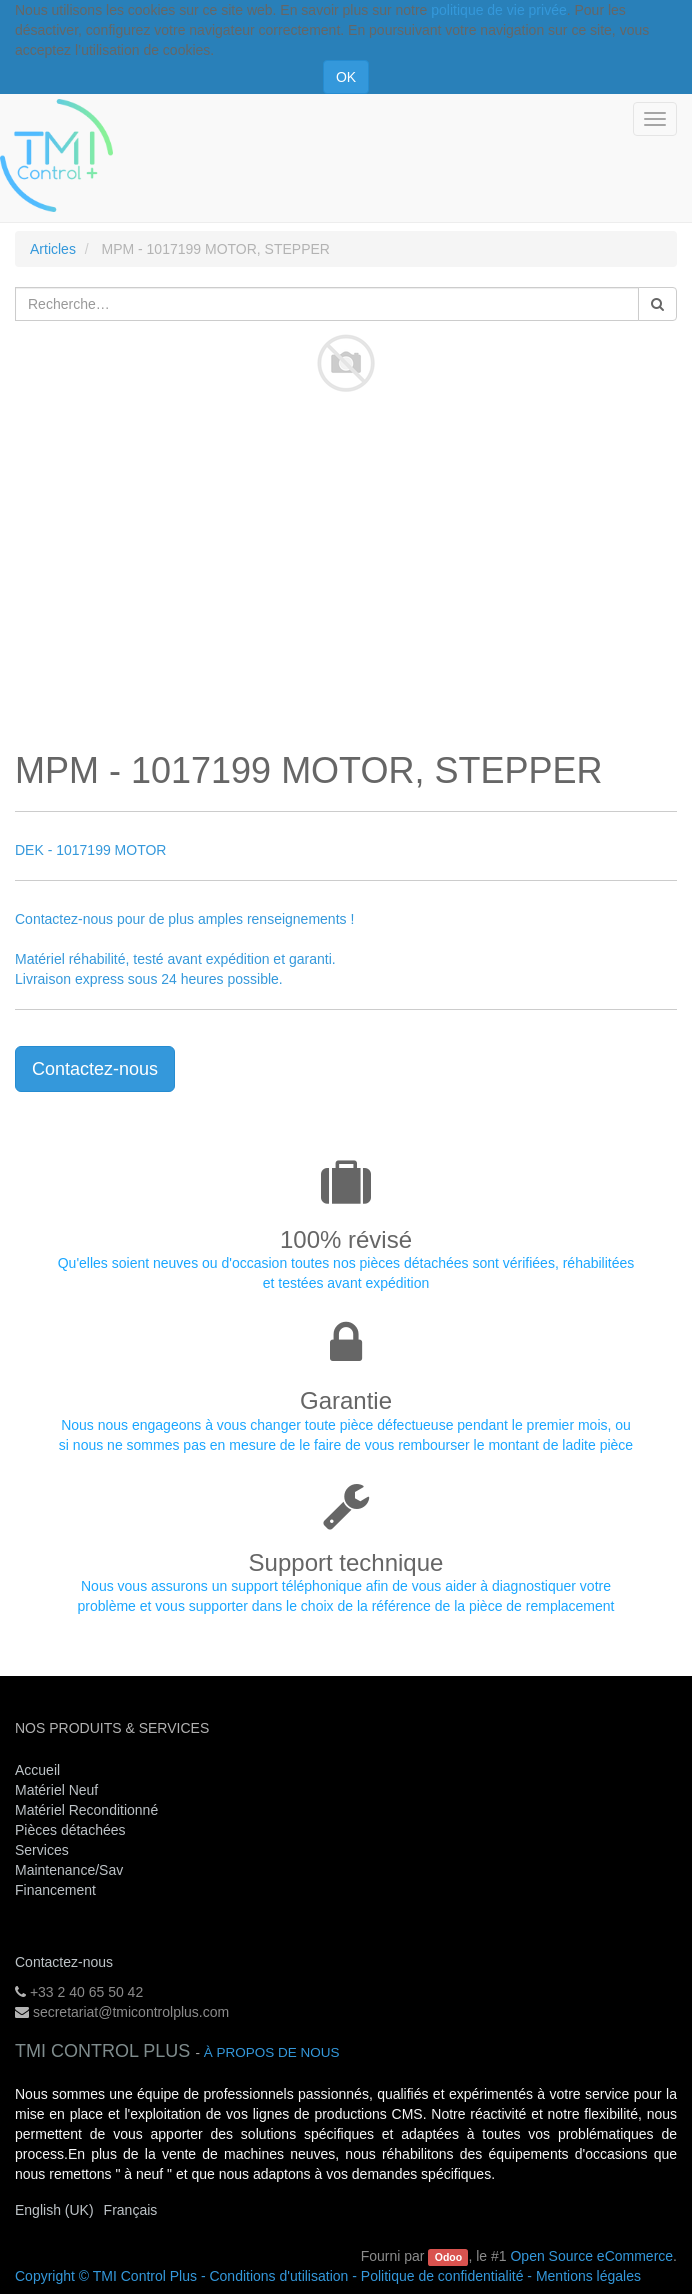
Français (131, 2210)
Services (44, 1850)
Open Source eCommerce (591, 2256)
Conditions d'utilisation (278, 2276)
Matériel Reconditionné (86, 1810)
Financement (55, 1890)
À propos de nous (272, 2052)
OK (346, 77)
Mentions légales (588, 2276)
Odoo (448, 2257)
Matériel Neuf (56, 1790)
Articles (53, 249)
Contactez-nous (95, 1069)
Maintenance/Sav (69, 1870)
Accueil (37, 1770)
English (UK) (54, 2210)
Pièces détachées (70, 1830)
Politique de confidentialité (442, 2276)
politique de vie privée (498, 10)
